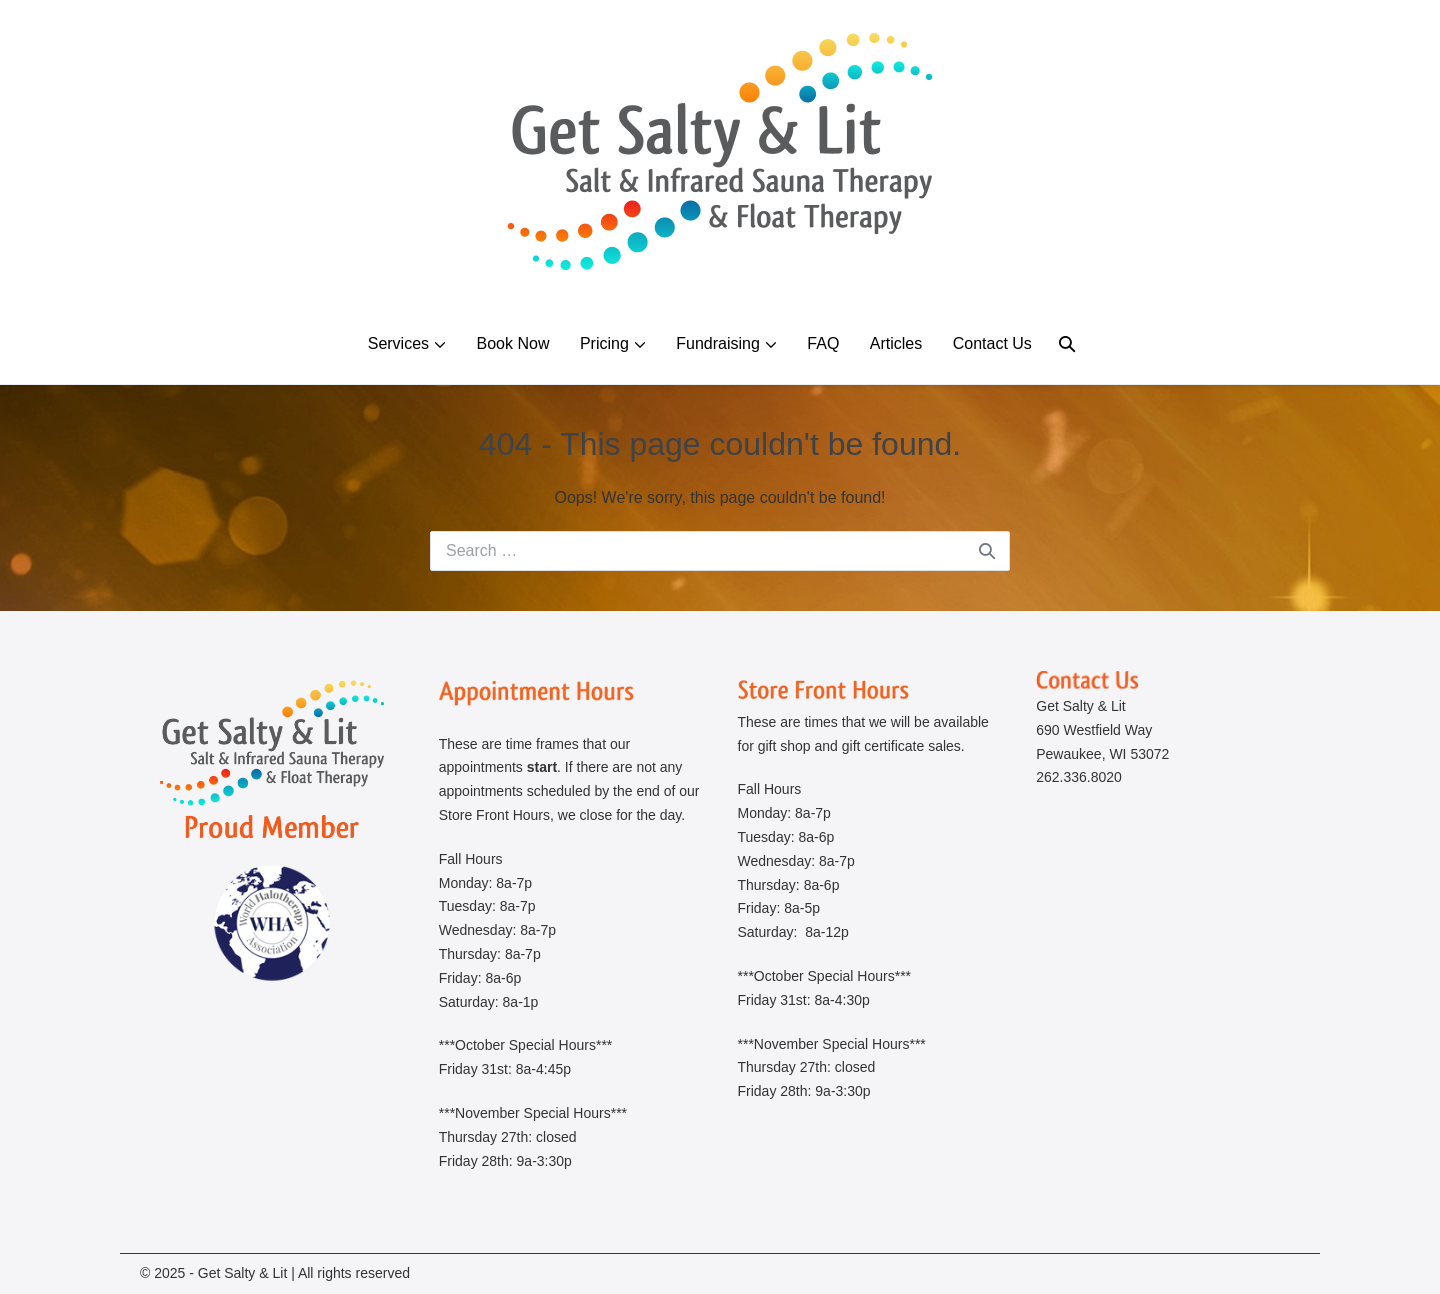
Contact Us (992, 343)
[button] (1067, 343)
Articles (896, 343)
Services (398, 343)
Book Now (513, 343)
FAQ (823, 343)
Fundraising (718, 343)
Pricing (604, 343)
